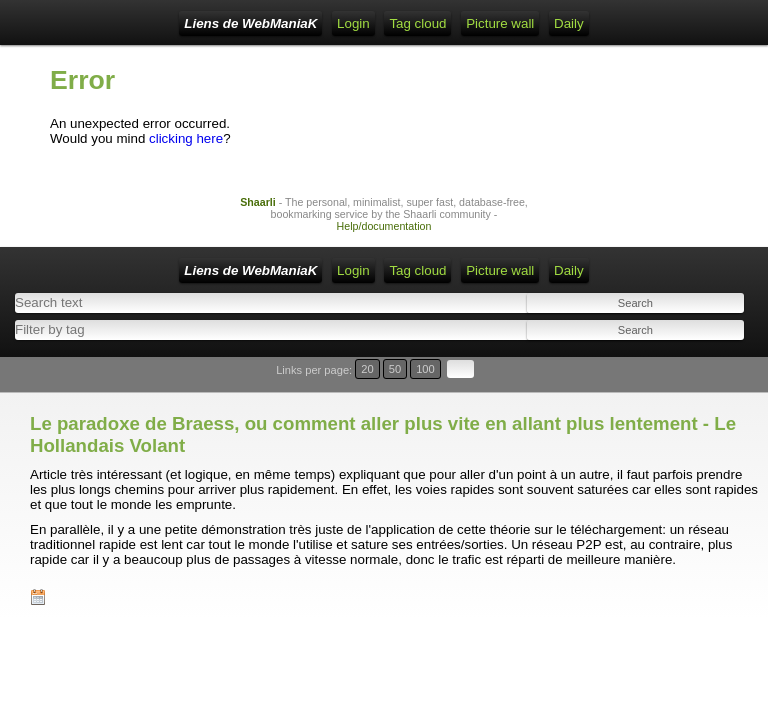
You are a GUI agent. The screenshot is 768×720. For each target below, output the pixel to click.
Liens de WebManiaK (250, 23)
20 (367, 369)
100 (425, 369)
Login (353, 23)
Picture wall (500, 23)
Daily (569, 23)
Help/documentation (384, 226)
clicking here (186, 138)
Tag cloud (417, 23)
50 (395, 369)
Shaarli (258, 202)
